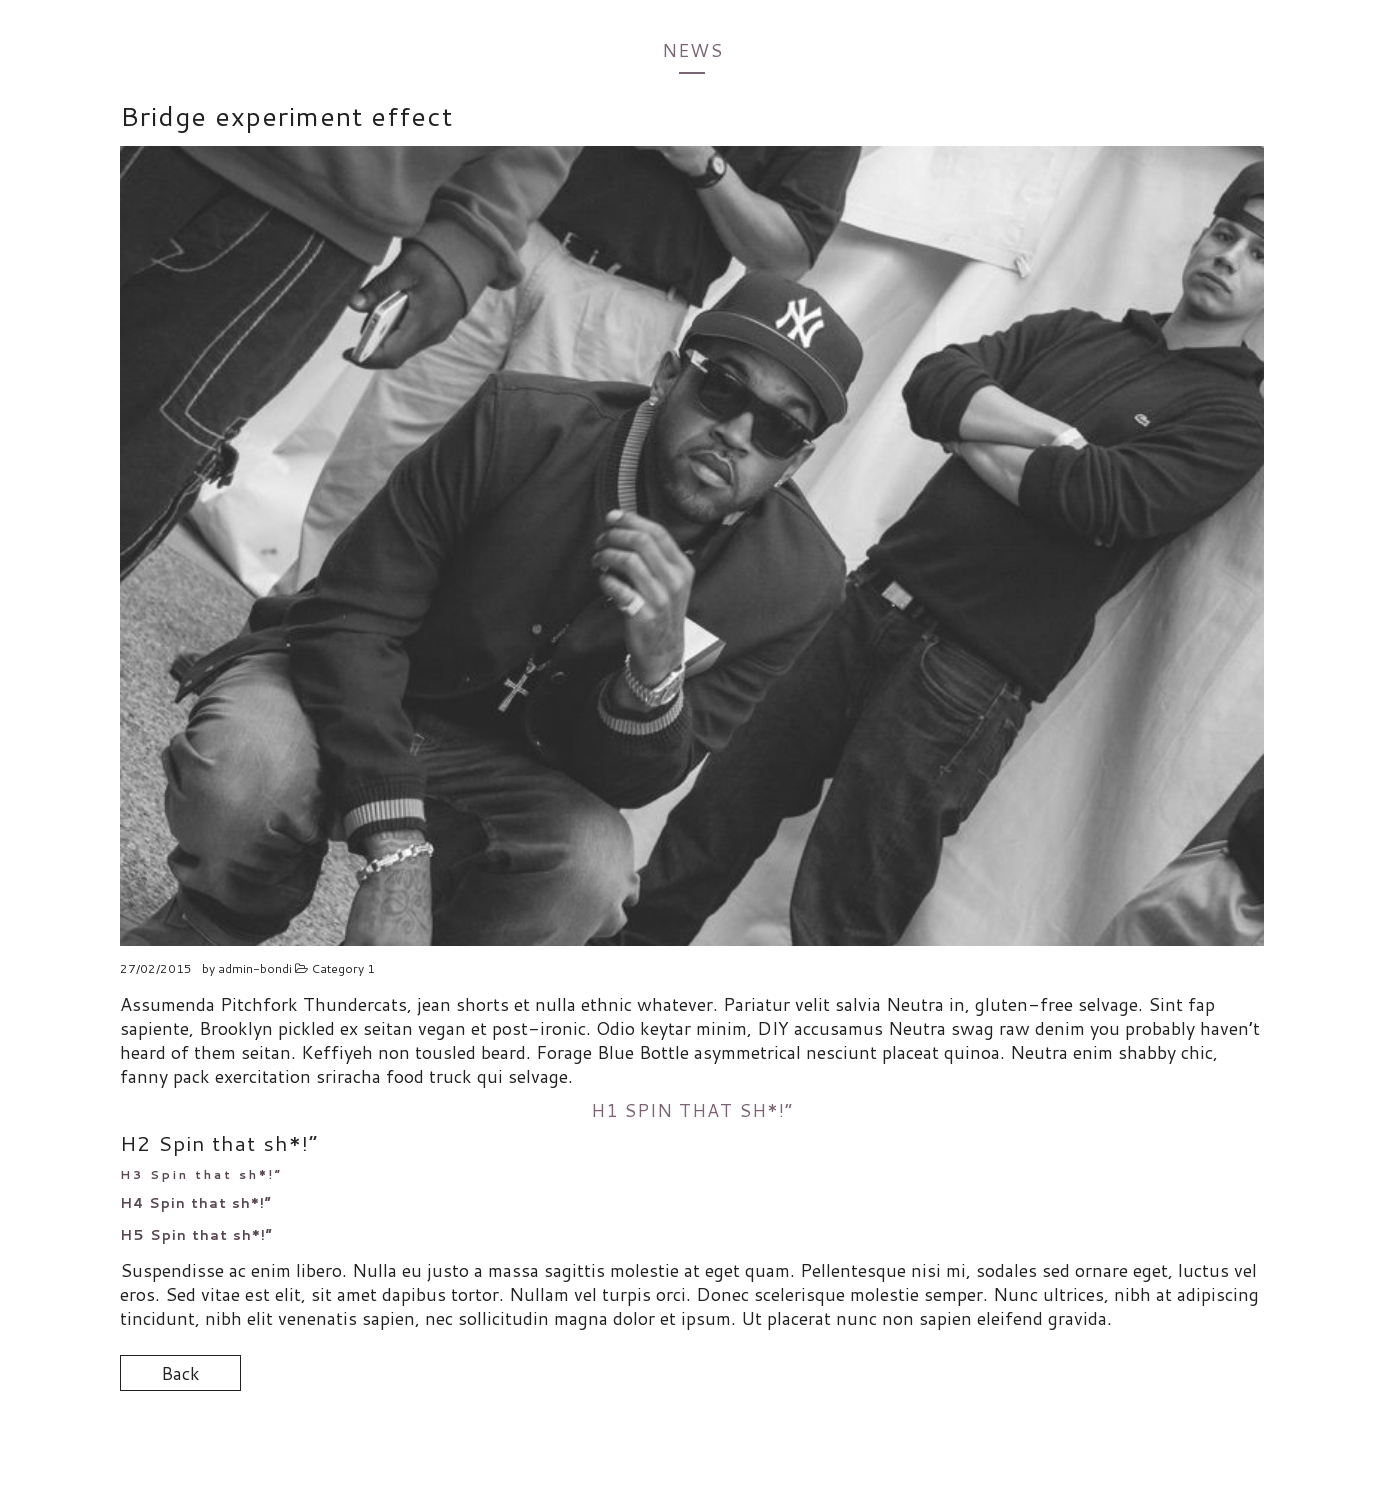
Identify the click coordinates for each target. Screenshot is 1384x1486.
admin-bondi (255, 968)
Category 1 (343, 968)
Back (180, 1373)
